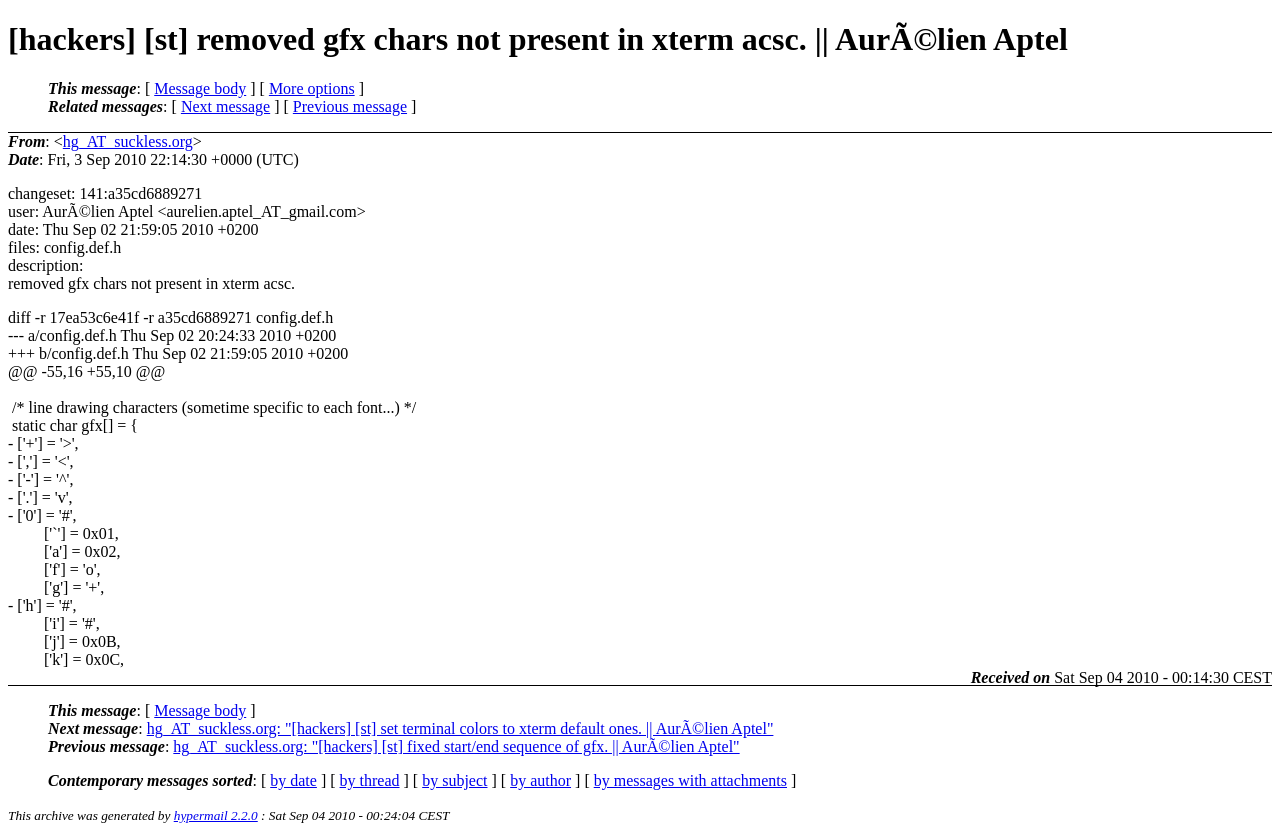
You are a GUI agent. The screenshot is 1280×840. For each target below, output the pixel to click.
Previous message (350, 106)
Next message (225, 106)
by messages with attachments (690, 780)
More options (312, 88)
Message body (200, 88)
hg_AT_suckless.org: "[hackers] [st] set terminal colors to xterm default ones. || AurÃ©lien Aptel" (460, 728)
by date (293, 780)
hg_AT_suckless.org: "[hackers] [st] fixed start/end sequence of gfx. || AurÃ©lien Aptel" (456, 746)
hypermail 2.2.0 (216, 815)
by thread (370, 780)
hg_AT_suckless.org (128, 141)
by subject (454, 780)
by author (540, 780)
